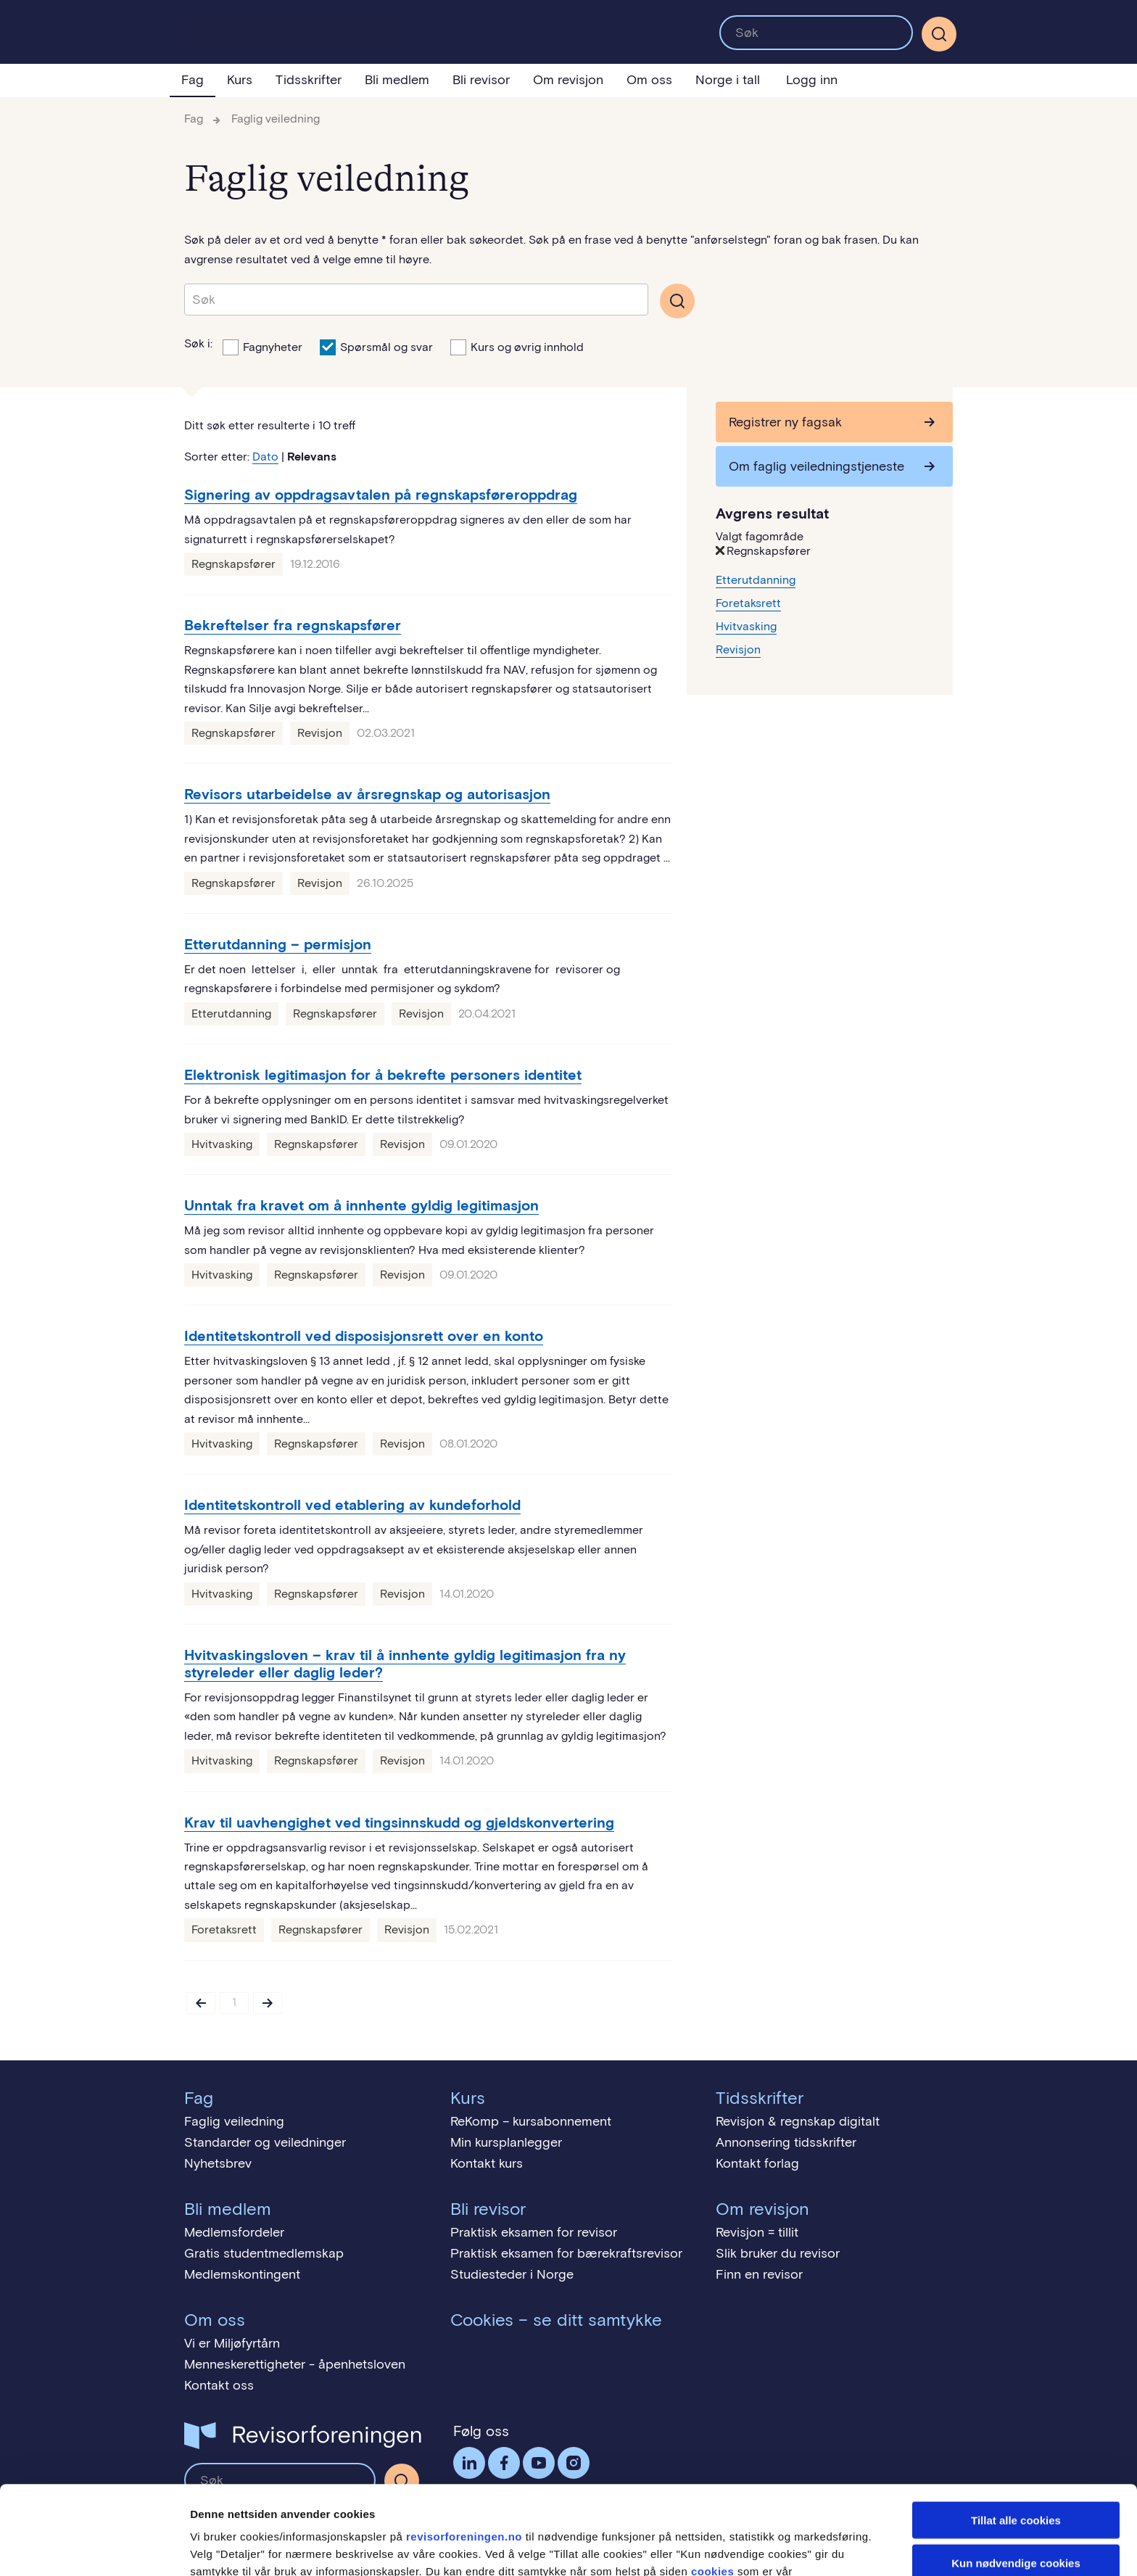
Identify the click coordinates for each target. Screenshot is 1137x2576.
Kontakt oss (219, 2385)
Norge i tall (727, 80)
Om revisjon (568, 80)
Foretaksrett (224, 1929)
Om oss (649, 80)
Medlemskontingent (242, 2274)
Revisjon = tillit (757, 2232)
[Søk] (939, 34)
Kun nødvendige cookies (1015, 2474)
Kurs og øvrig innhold (517, 346)
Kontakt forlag (757, 2163)
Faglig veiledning (275, 118)
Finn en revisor (759, 2274)
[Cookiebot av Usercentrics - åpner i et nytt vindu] (93, 2548)
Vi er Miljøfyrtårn (232, 2343)
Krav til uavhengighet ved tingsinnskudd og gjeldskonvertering (399, 1822)
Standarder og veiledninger (265, 2142)
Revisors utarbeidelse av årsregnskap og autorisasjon (367, 794)
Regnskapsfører (233, 564)
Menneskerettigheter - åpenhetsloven (294, 2364)
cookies (712, 2483)
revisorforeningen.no (464, 2448)
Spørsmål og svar (376, 346)
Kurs (239, 80)
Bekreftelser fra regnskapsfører (292, 625)
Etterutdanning (231, 1013)
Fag (192, 80)
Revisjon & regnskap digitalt (798, 2121)
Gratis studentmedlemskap (264, 2253)
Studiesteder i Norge (512, 2274)
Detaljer (772, 2547)
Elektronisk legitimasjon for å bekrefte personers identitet (383, 1074)
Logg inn (812, 80)
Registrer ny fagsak (785, 422)
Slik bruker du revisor (778, 2253)
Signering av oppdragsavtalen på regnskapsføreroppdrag (380, 494)
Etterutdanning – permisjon (277, 944)
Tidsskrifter (309, 80)
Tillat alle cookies (1016, 2431)
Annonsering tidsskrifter (786, 2142)
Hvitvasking (221, 1144)
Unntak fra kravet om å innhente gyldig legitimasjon (361, 1205)
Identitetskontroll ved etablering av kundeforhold (352, 1505)
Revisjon (319, 733)
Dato (265, 456)
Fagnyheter (262, 346)
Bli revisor (481, 80)
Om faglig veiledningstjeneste (816, 466)
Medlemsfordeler (234, 2232)
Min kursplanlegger (506, 2142)
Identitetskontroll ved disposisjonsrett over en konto (363, 1336)
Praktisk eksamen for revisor (533, 2232)
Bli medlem (397, 80)
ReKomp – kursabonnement (530, 2121)
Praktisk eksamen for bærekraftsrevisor (566, 2253)
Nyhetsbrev (218, 2163)
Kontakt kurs (486, 2163)
